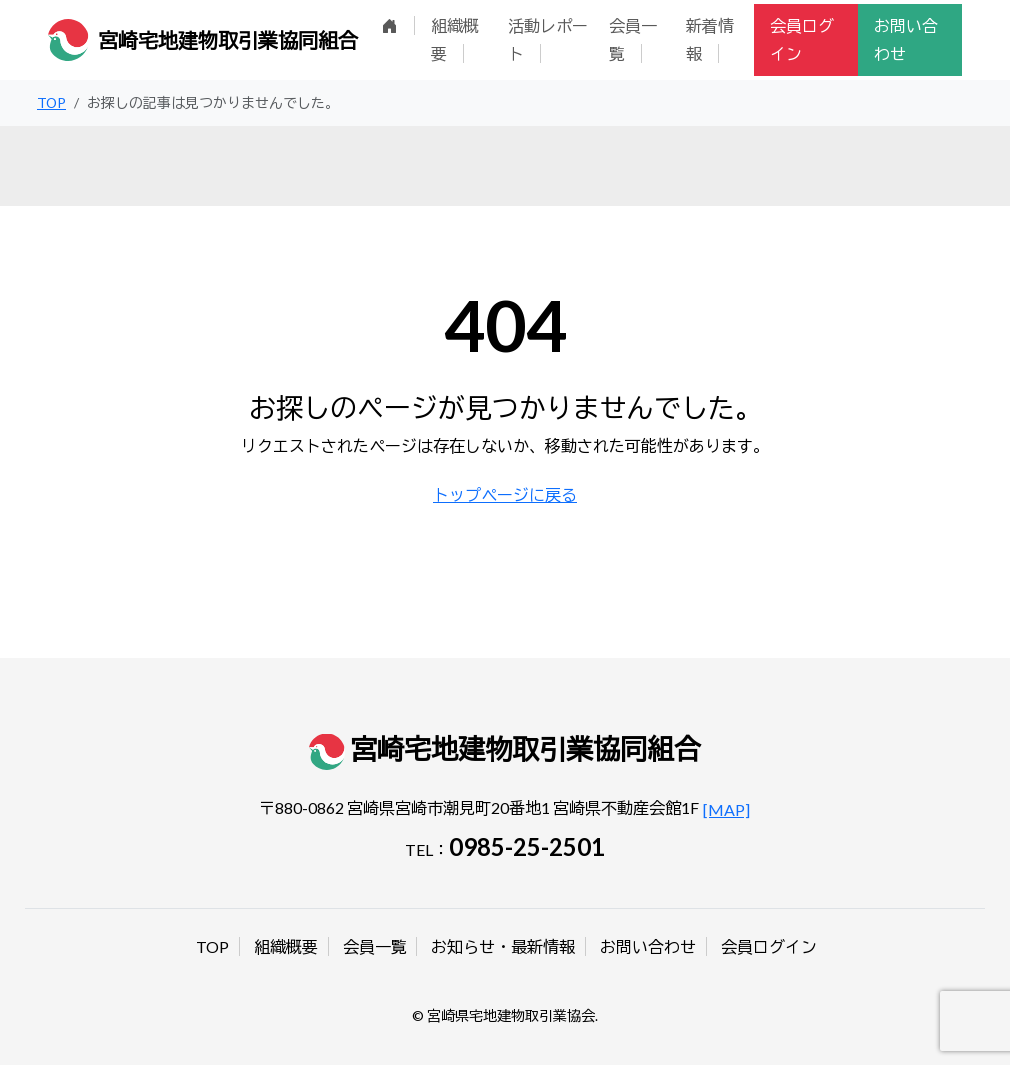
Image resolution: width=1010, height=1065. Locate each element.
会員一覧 (633, 39)
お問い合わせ (906, 39)
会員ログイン (802, 39)
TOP (212, 946)
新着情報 (710, 39)
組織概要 (455, 39)
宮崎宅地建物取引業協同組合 (228, 40)
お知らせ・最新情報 (503, 946)
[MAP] (726, 809)
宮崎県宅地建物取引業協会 (511, 1015)
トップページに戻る (505, 494)
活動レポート (548, 39)
